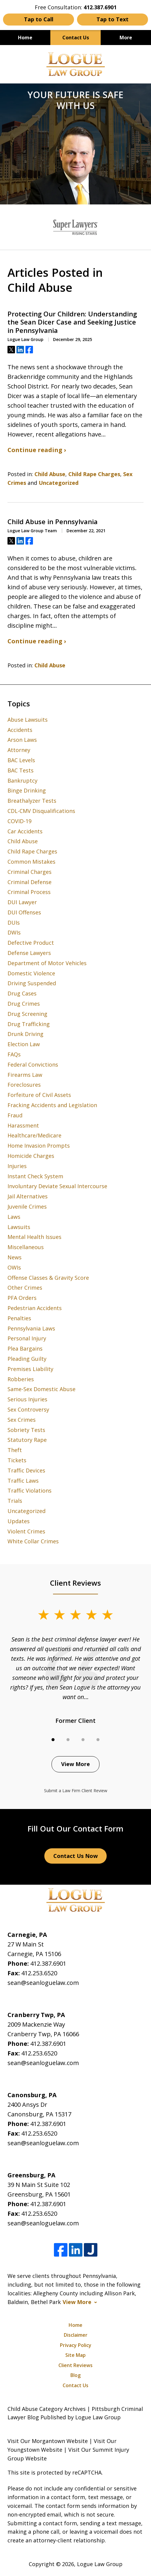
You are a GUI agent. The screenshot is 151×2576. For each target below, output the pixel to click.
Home (25, 37)
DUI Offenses (24, 912)
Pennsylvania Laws (31, 1328)
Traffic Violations (29, 1490)
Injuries (17, 1166)
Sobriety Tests (26, 1429)
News (14, 1257)
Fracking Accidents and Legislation (52, 1105)
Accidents (19, 729)
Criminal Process (29, 891)
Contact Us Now (75, 1855)
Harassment (23, 1125)
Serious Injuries (27, 1399)
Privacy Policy (75, 2345)
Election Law (23, 1044)
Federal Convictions (32, 1064)
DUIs (13, 922)
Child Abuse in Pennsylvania (52, 522)
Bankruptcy (22, 780)
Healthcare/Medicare (34, 1135)
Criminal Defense (29, 882)
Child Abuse (49, 474)
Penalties (19, 1318)
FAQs (14, 1054)
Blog (75, 2375)
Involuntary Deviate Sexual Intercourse (57, 1186)
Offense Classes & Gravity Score (48, 1277)
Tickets (16, 1460)
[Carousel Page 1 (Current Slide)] (53, 1739)
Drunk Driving (25, 1033)
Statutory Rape (27, 1439)
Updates (18, 1521)
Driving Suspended (31, 983)
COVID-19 (19, 821)
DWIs (14, 932)
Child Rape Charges (94, 474)
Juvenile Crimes (27, 1206)
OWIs (14, 1267)
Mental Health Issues (34, 1236)
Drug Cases (22, 993)
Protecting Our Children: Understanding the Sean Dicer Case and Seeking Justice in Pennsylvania (72, 322)
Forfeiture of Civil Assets (39, 1094)
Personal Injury (26, 1338)
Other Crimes (24, 1287)
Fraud (14, 1115)
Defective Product (30, 942)
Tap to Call (38, 19)
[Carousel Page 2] (68, 1739)
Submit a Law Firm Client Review (75, 1790)
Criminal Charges (29, 871)
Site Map (75, 2355)
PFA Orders (22, 1297)
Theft (14, 1450)
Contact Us (75, 37)
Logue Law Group (100, 2564)
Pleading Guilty (26, 1358)
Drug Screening (27, 1013)
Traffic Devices (26, 1470)
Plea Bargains (25, 1348)
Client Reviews (75, 2365)
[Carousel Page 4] (97, 1739)
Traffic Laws (23, 1480)
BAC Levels (21, 760)
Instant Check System (35, 1176)
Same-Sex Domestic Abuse (41, 1389)
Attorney (18, 749)
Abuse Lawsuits (27, 719)
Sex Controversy (28, 1409)
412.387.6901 (48, 1963)
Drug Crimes (23, 1003)
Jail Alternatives (27, 1196)
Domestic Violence (31, 973)
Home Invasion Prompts (38, 1145)
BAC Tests (20, 770)
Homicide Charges (30, 1155)
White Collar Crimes (33, 1541)
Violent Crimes (26, 1531)
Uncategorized (58, 482)
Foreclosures (24, 1084)
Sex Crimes (21, 1419)
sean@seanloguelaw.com (43, 1983)
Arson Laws (22, 739)
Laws (13, 1216)
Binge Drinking (26, 790)
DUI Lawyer (22, 902)
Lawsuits (18, 1227)
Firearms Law (24, 1074)
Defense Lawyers (29, 952)
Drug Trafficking (28, 1024)
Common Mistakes (31, 861)
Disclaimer (75, 2335)
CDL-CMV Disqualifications (41, 810)
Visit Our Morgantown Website (47, 2441)
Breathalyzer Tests (31, 800)
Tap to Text (112, 19)
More (126, 37)
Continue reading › (36, 450)
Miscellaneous (25, 1247)
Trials (14, 1500)
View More (75, 1764)
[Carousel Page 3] (83, 1739)
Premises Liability (30, 1369)
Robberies (20, 1379)
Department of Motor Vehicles (47, 963)
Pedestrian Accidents (34, 1308)
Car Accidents (25, 831)
